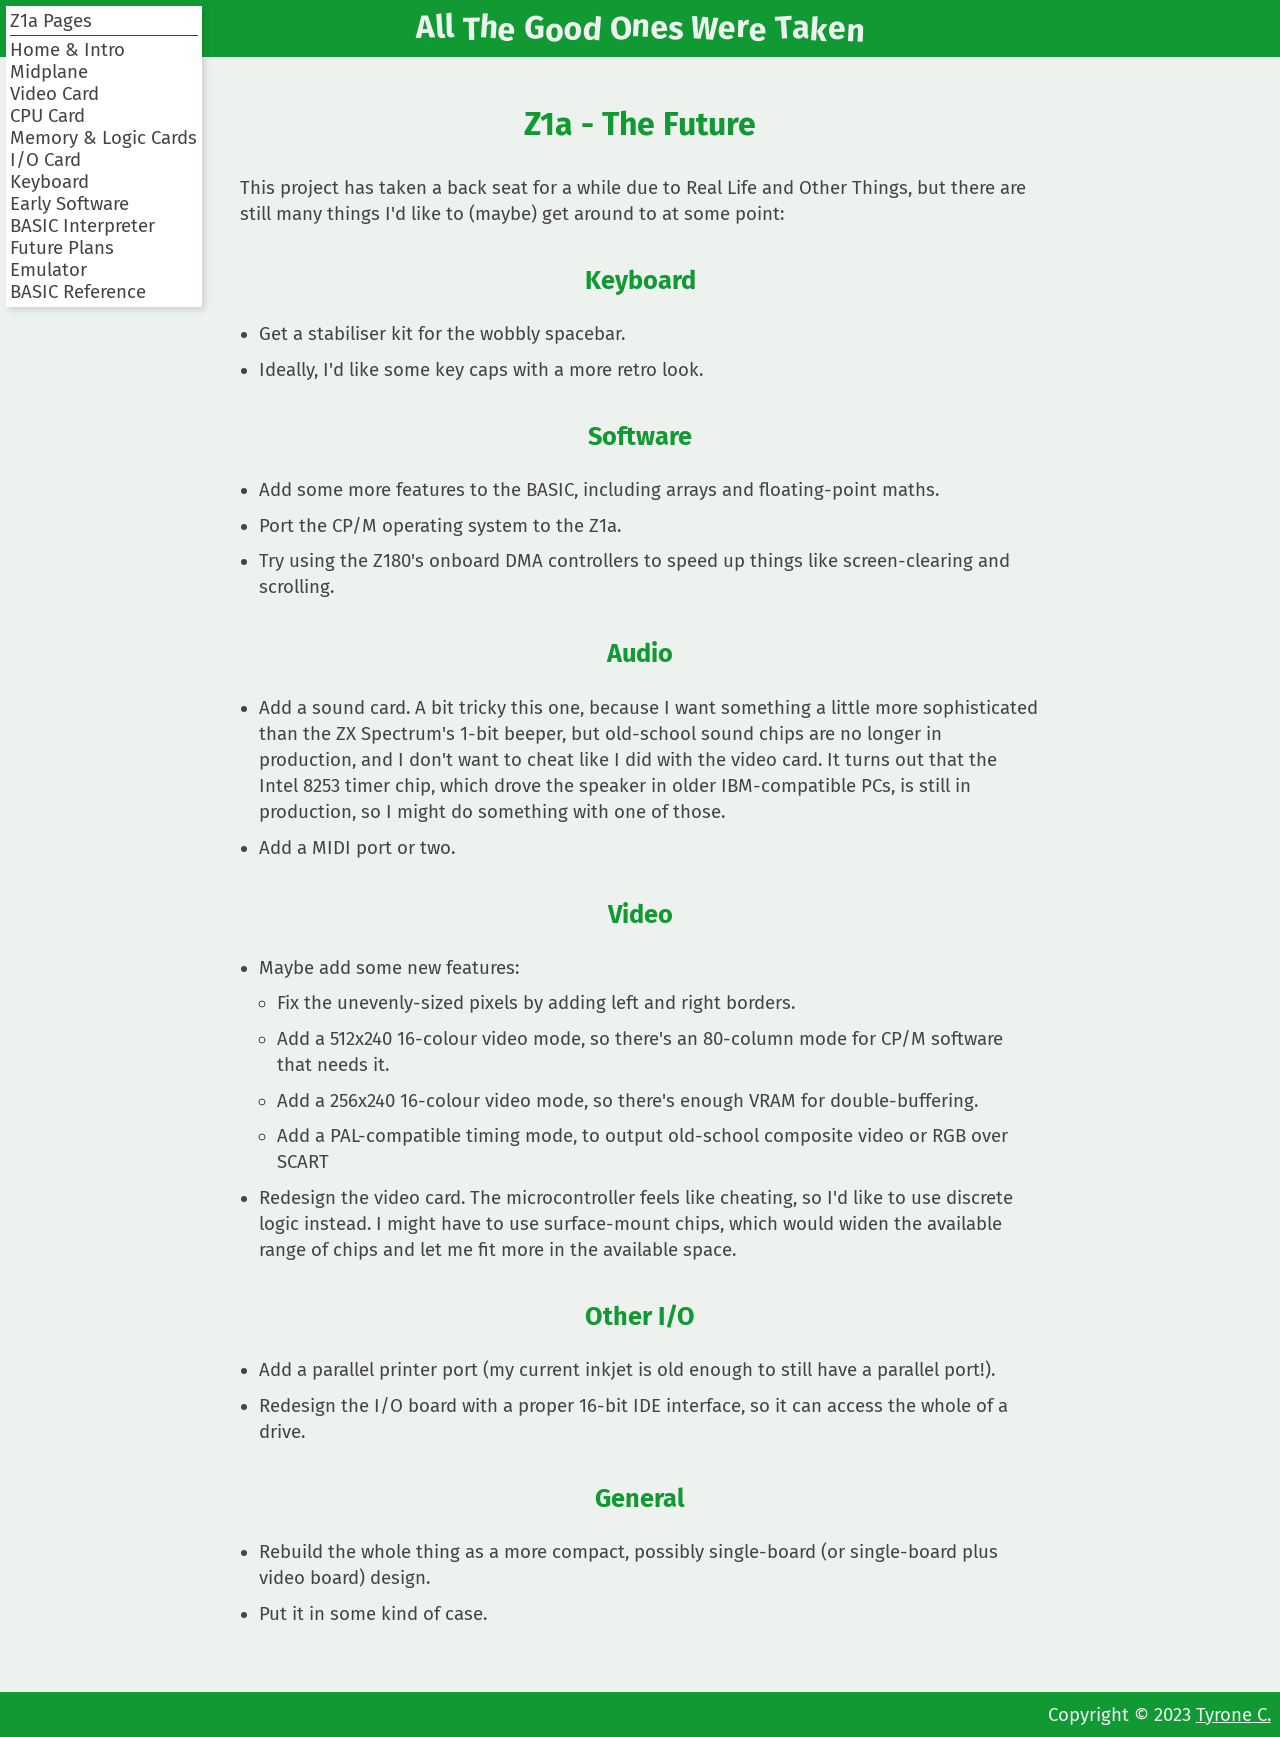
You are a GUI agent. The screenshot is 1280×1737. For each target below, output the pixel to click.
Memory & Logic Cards (103, 138)
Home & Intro (67, 50)
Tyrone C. (1233, 1715)
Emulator (48, 270)
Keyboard (49, 182)
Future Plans (62, 248)
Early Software (69, 204)
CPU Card (47, 116)
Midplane (49, 72)
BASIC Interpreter (82, 226)
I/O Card (45, 160)
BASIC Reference (78, 292)
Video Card (54, 94)
